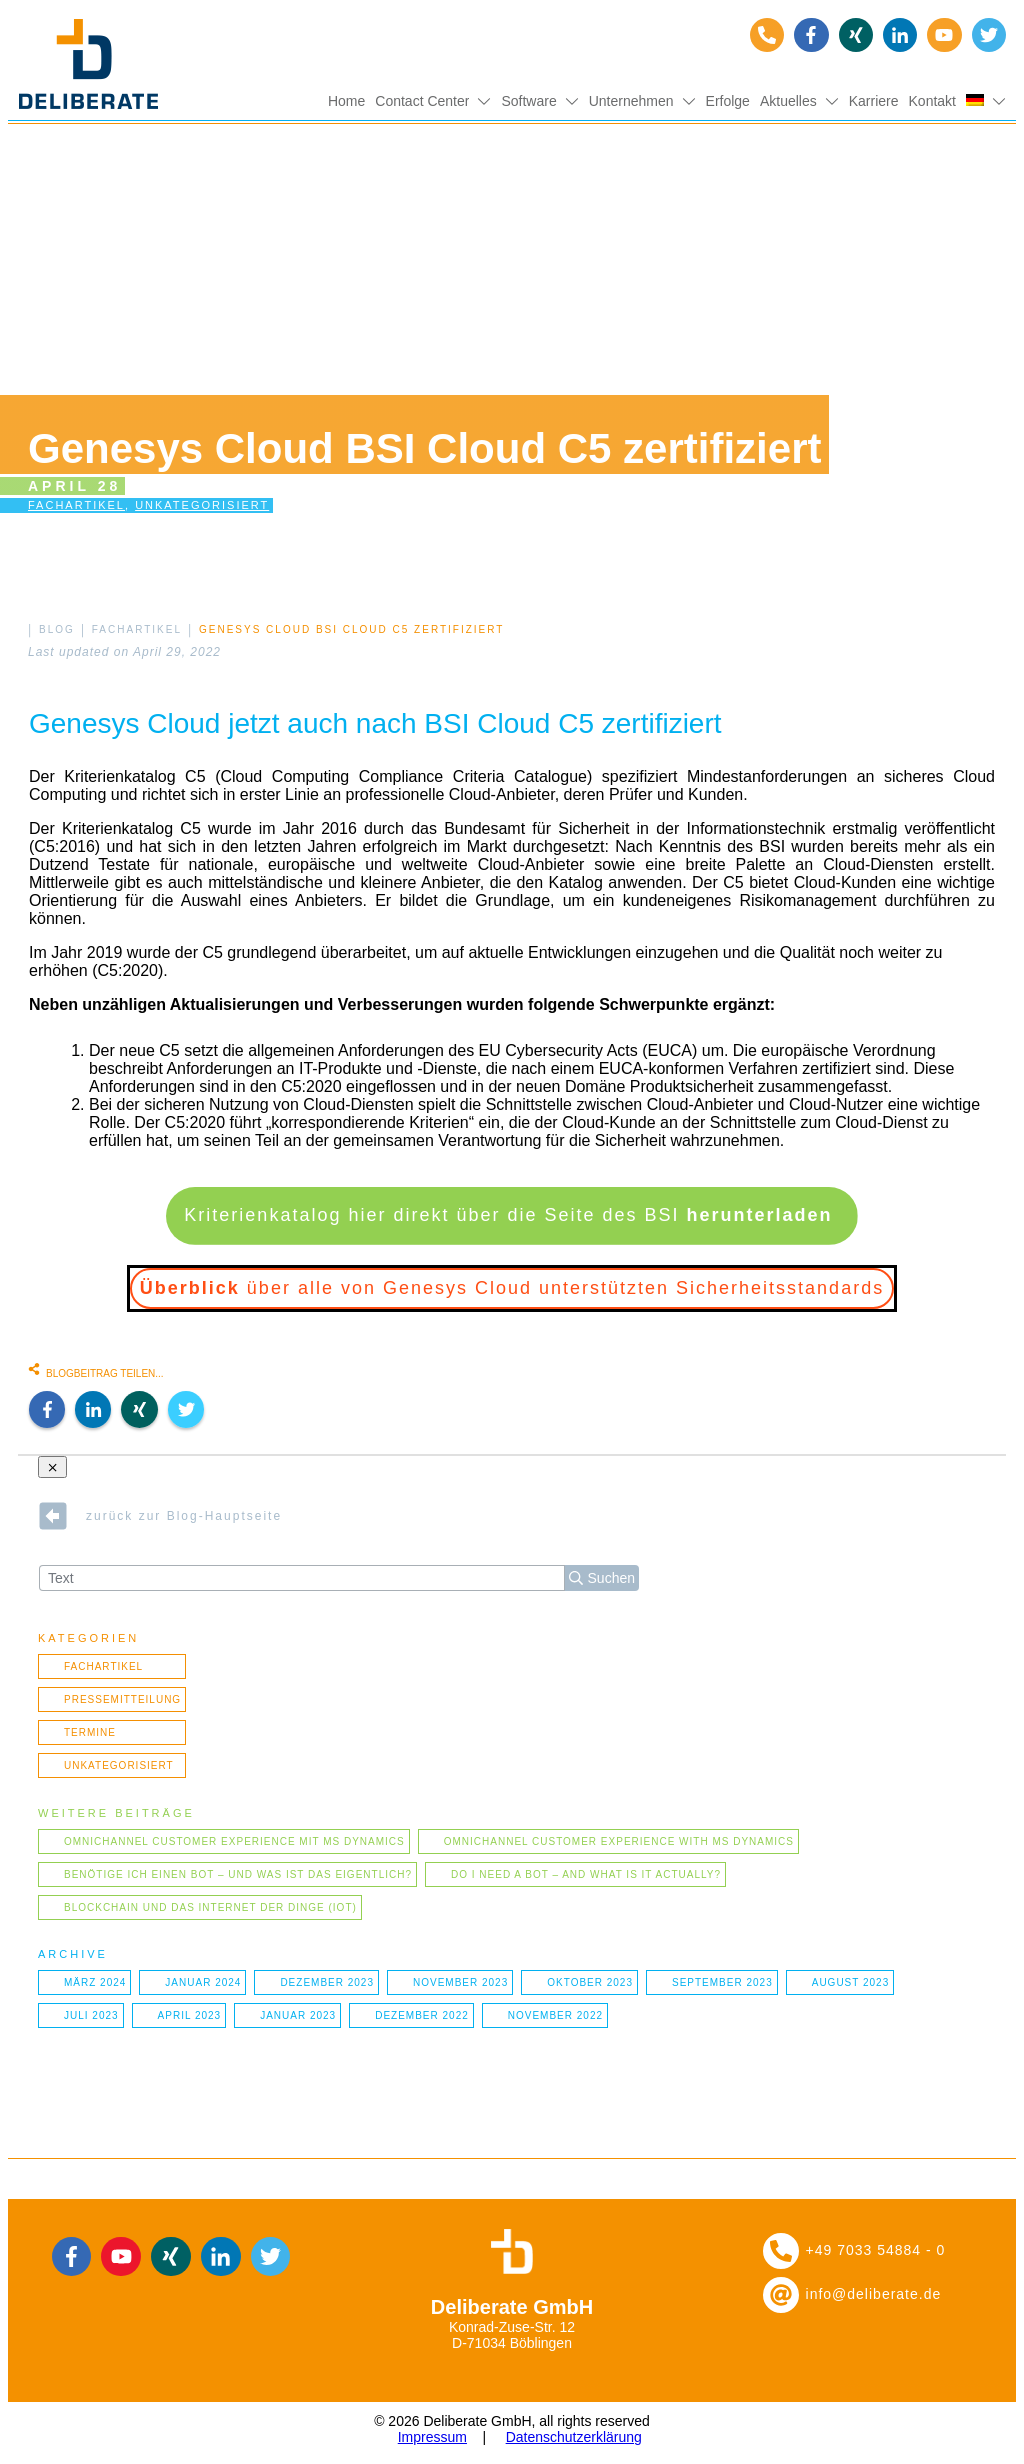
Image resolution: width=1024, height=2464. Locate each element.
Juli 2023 (91, 2015)
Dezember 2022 (422, 2015)
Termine (90, 1732)
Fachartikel (76, 505)
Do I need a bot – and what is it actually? (586, 1874)
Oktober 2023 (590, 1982)
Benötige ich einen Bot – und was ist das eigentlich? (238, 1874)
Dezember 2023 (327, 1982)
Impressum (432, 2437)
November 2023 (460, 1982)
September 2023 (722, 1982)
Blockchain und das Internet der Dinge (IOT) (210, 1907)
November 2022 (555, 2015)
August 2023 (851, 1982)
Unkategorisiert (202, 505)
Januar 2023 (298, 2015)
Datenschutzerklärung (574, 2437)
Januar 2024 (203, 1982)
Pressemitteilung (122, 1699)
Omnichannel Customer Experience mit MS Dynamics (234, 1841)
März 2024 (95, 1982)
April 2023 (190, 2015)
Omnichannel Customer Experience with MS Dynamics (619, 1841)
